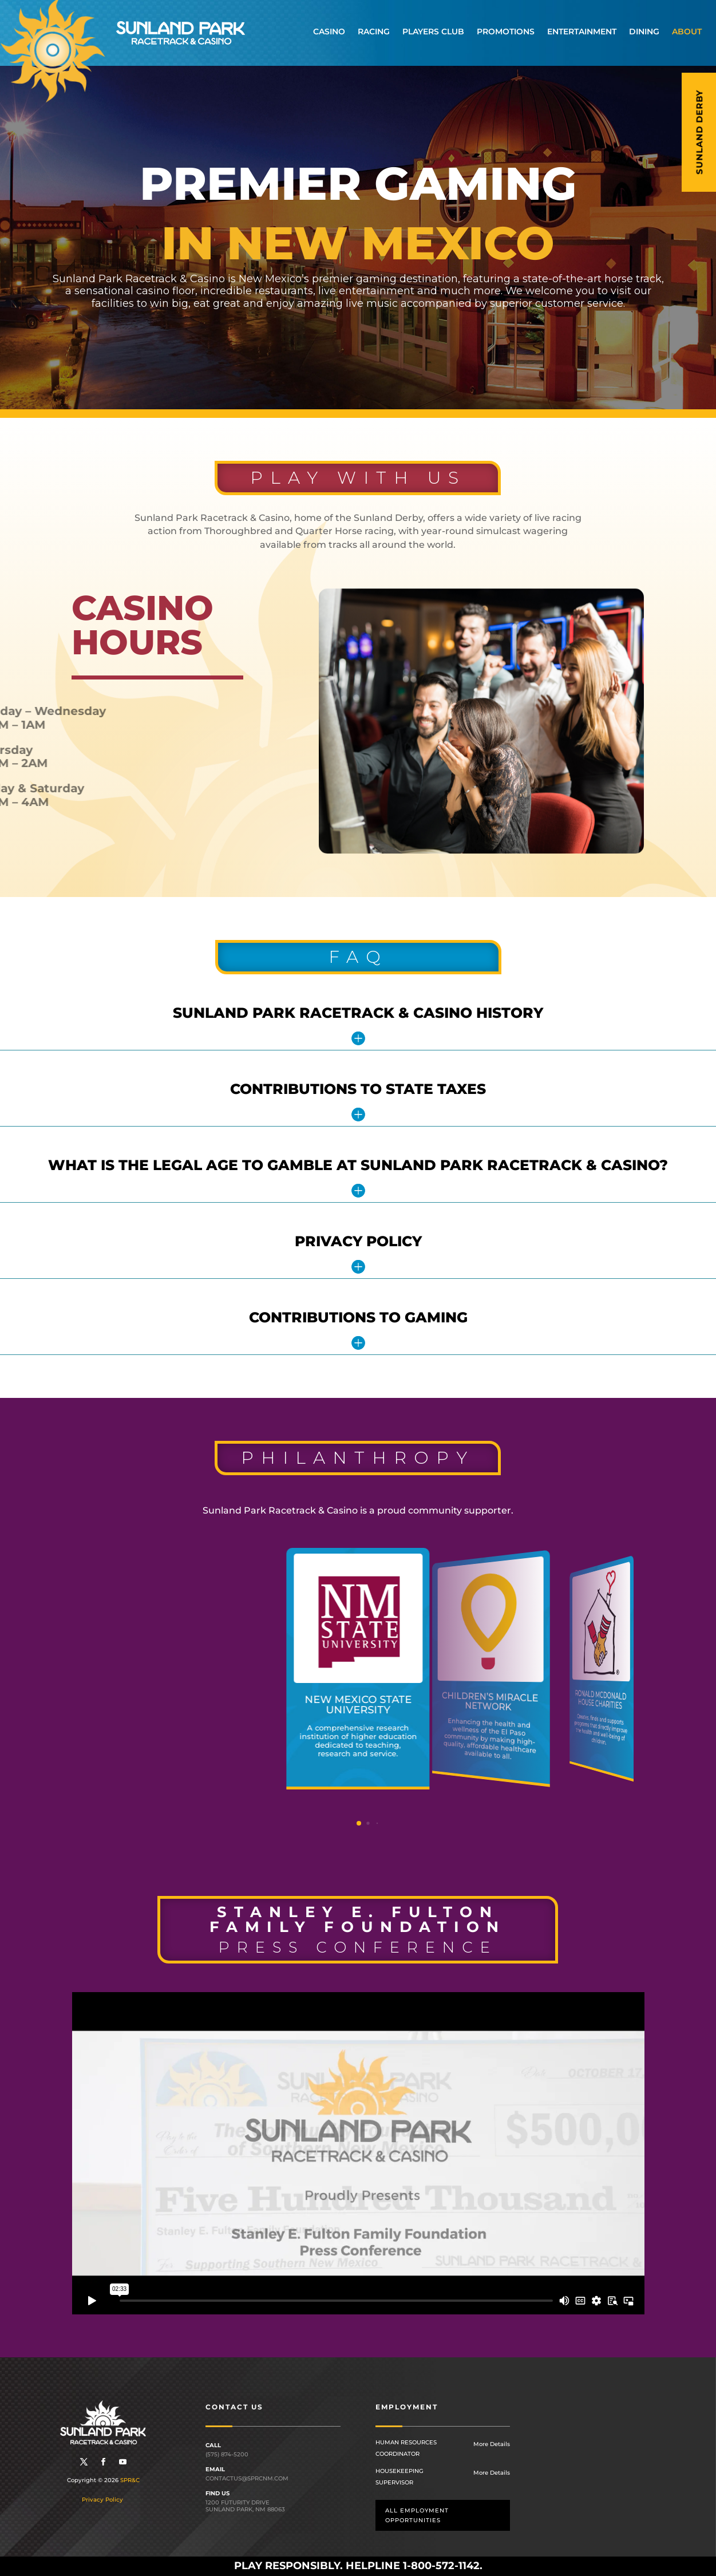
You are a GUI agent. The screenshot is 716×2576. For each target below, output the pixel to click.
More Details (491, 2444)
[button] (359, 1823)
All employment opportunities (417, 2515)
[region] (358, 237)
